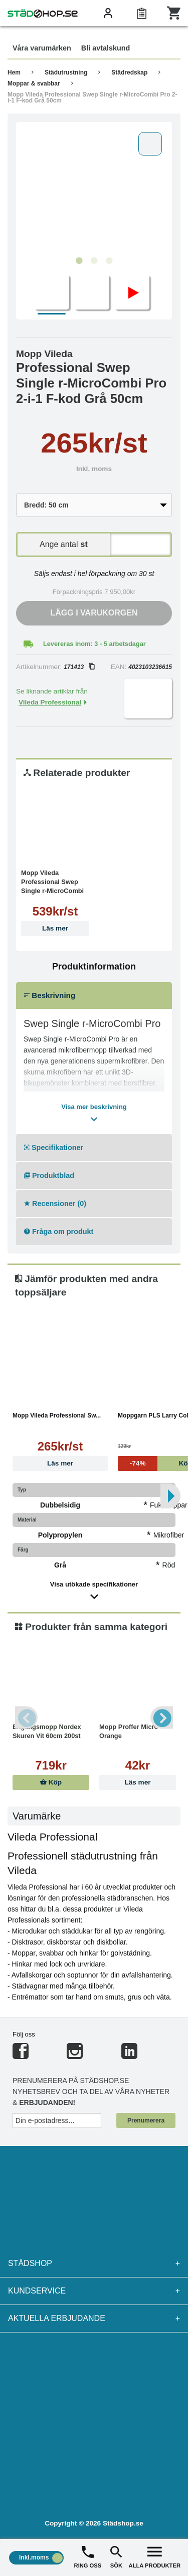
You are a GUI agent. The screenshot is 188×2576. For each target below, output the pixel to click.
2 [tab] (94, 261)
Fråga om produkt (58, 1232)
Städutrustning (66, 72)
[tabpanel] (94, 189)
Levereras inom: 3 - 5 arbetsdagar (94, 644)
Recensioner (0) (55, 1204)
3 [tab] (109, 261)
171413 (79, 667)
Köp (51, 1782)
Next (161, 1717)
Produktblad (49, 1176)
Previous (26, 1717)
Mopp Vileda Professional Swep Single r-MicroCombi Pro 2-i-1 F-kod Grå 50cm (92, 97)
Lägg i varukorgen (94, 612)
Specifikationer (53, 1148)
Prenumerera (145, 2120)
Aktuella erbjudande (94, 2318)
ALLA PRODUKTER (154, 2556)
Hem (14, 72)
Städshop (94, 2263)
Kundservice (94, 2291)
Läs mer (55, 928)
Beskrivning (49, 995)
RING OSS (88, 2556)
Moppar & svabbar (34, 83)
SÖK (116, 2556)
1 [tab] (79, 261)
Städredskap (129, 72)
